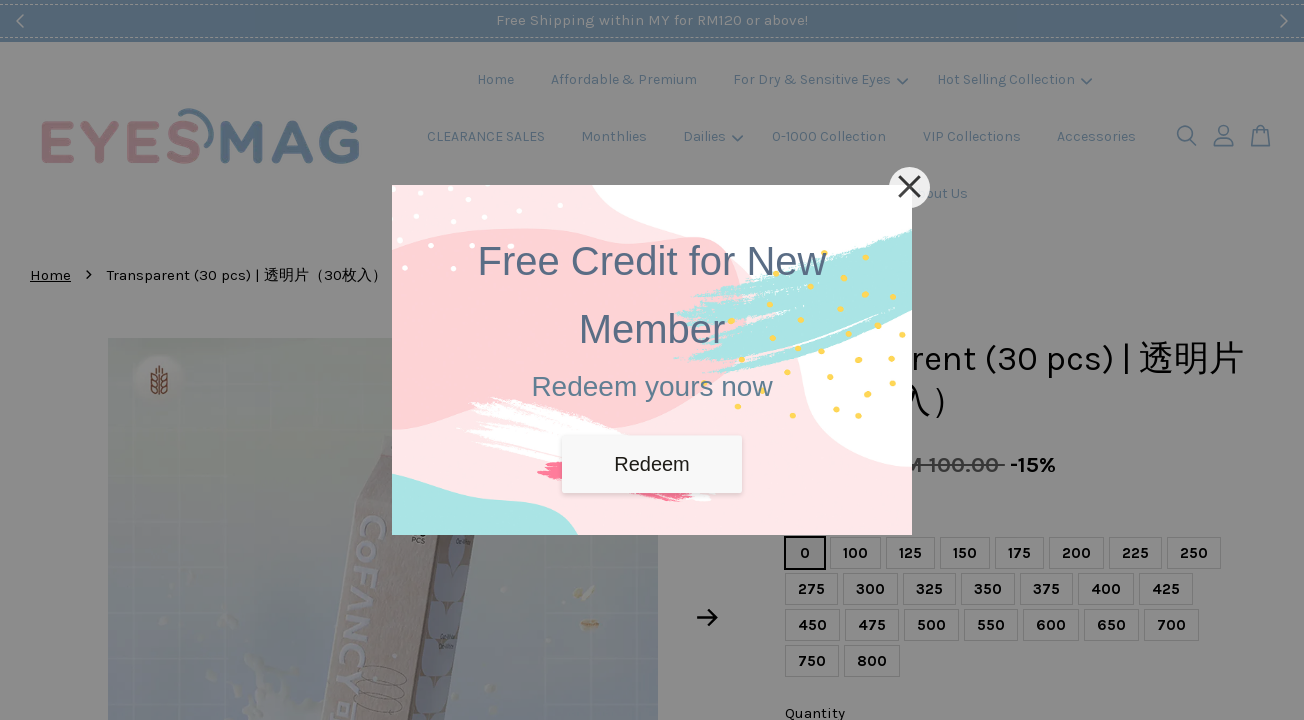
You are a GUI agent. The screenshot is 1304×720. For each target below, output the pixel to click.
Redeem (652, 464)
